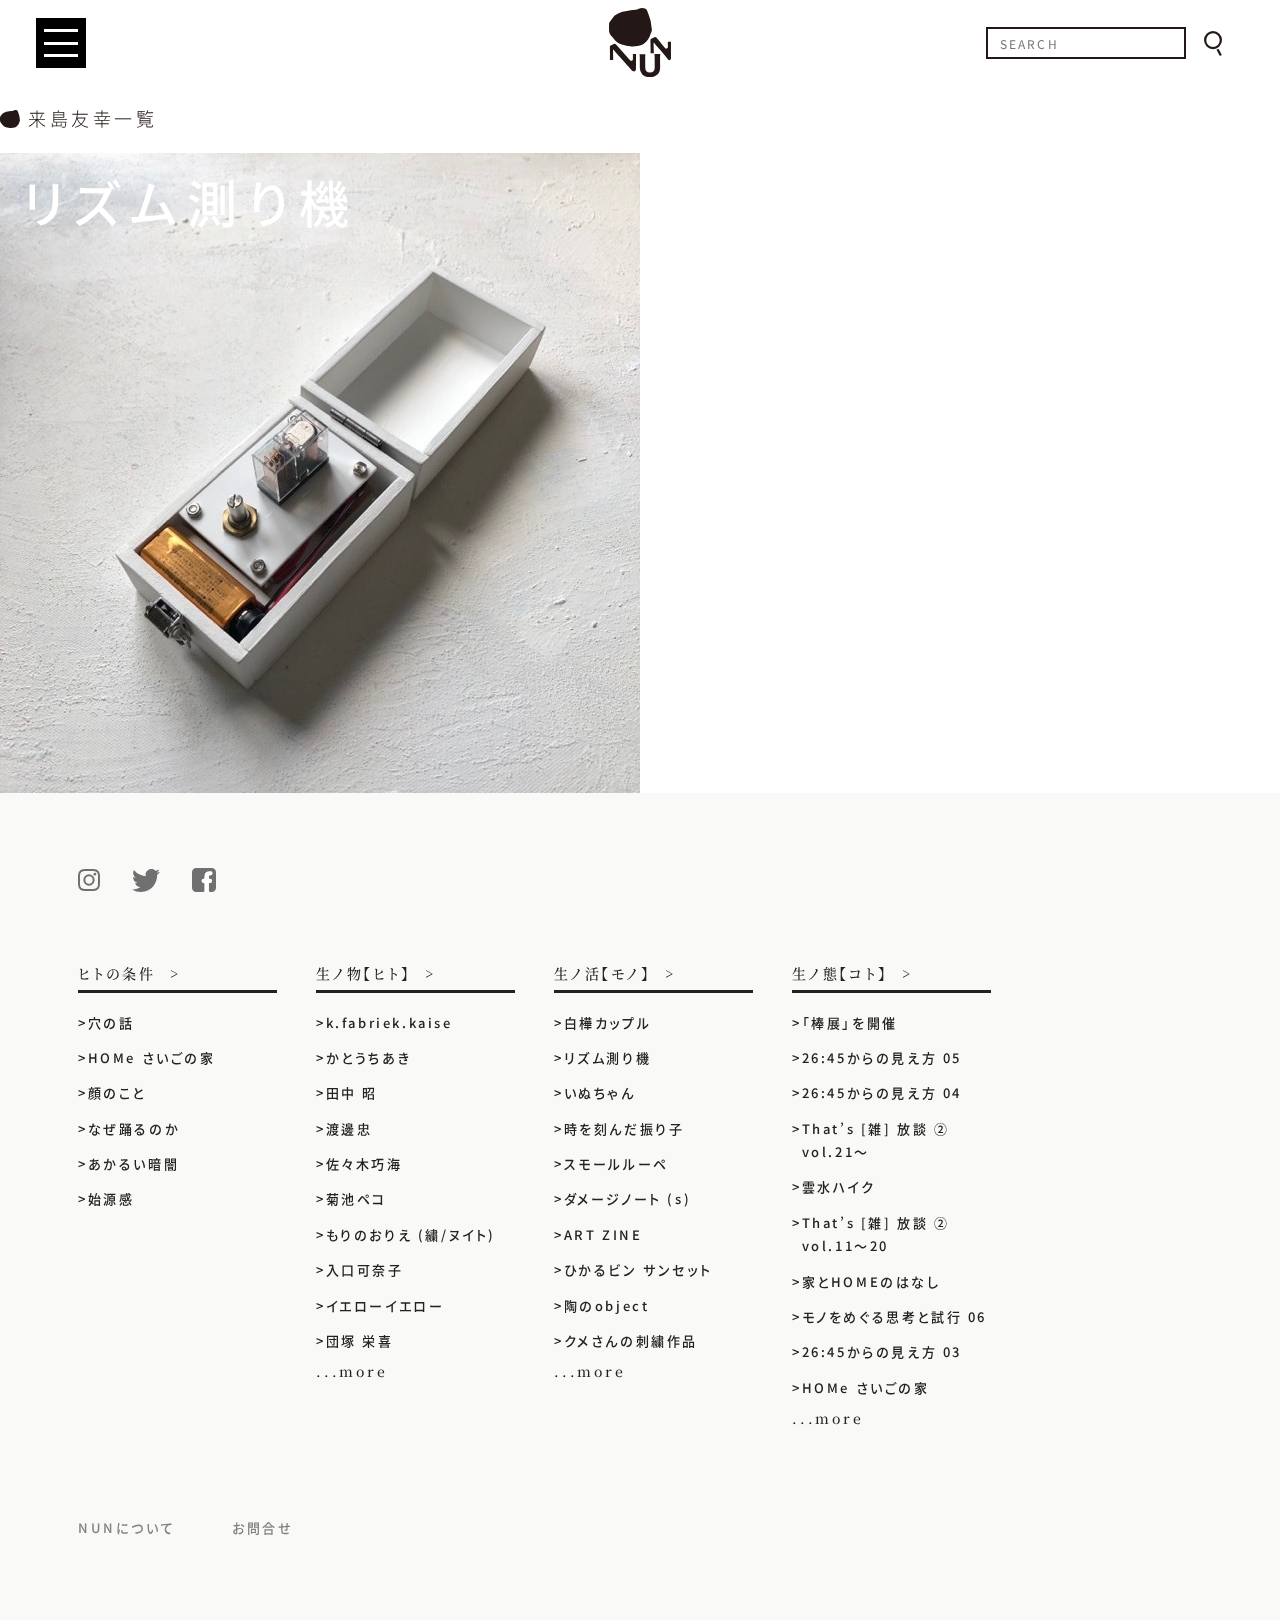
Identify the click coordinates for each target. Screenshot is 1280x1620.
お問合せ (262, 1527)
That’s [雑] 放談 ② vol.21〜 (876, 1140)
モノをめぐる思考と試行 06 (894, 1316)
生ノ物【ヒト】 (363, 974)
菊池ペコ (356, 1198)
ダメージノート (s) (628, 1198)
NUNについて (126, 1527)
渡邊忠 (349, 1128)
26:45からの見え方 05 (882, 1057)
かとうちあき (369, 1057)
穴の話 (111, 1022)
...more (352, 1371)
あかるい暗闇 (134, 1163)
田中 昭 (352, 1092)
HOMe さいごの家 (152, 1057)
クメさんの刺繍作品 (639, 1340)
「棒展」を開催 (850, 1022)
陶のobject (607, 1305)
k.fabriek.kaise (389, 1022)
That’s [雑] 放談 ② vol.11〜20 (876, 1234)
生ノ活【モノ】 (602, 974)
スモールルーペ (616, 1163)
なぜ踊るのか (134, 1128)
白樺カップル (608, 1022)
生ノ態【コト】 (840, 974)
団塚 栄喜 (360, 1340)
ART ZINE (603, 1234)
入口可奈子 (365, 1269)
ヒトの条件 (117, 974)
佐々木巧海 (364, 1163)
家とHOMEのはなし (871, 1281)
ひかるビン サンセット (638, 1269)
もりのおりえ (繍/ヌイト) (411, 1234)
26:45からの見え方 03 (882, 1351)
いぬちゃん (600, 1092)
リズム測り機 (608, 1057)
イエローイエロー (385, 1305)
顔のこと (117, 1092)
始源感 (111, 1198)
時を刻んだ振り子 (624, 1128)
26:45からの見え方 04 (882, 1092)
